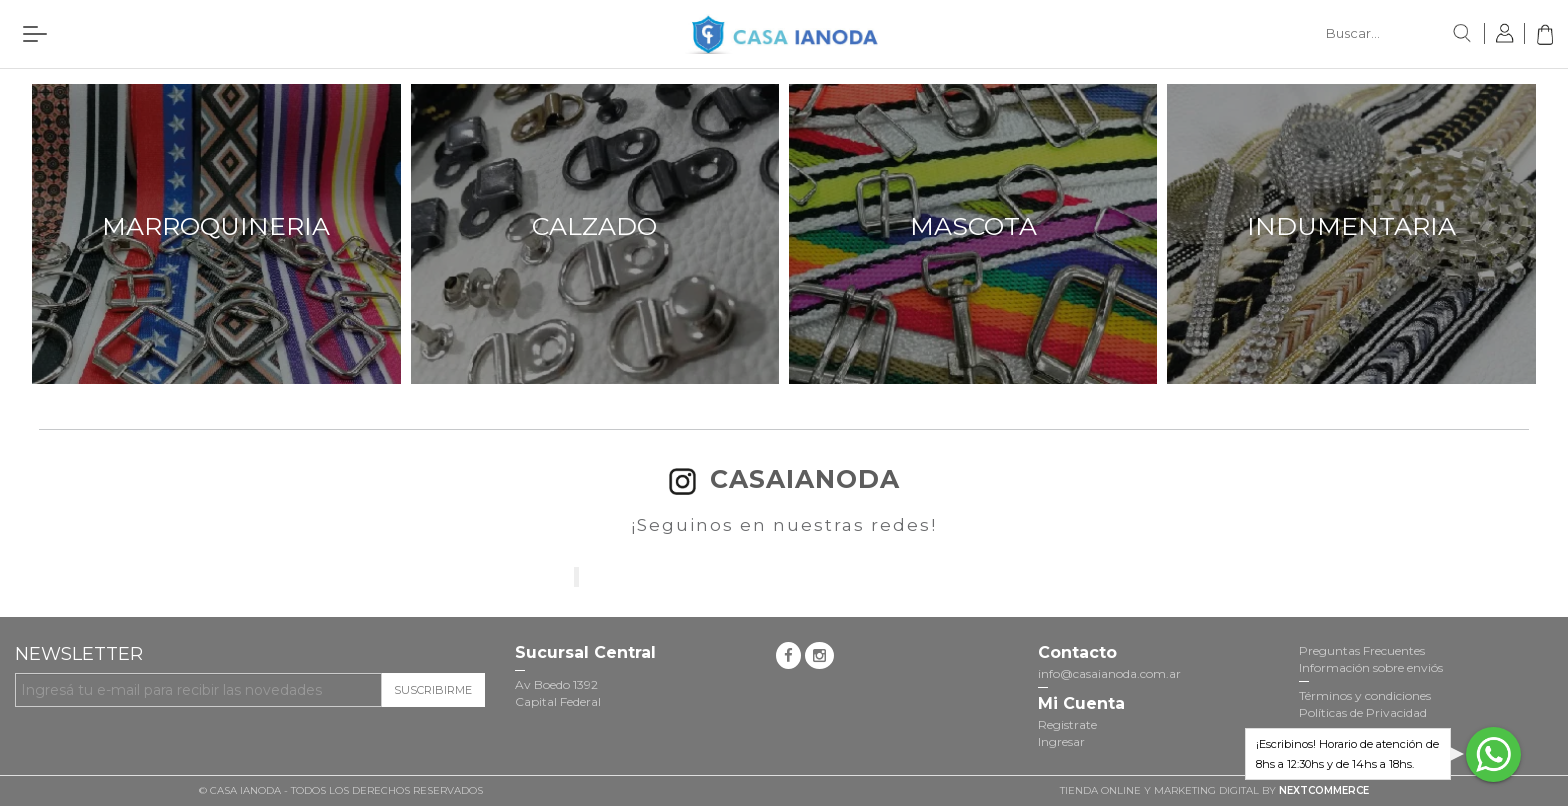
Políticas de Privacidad (1363, 712)
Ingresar (1061, 741)
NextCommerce (1324, 790)
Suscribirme (433, 690)
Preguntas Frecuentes (1362, 650)
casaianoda (784, 479)
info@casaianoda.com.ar (1109, 673)
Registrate (1067, 724)
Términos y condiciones (1365, 695)
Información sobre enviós (1371, 667)
